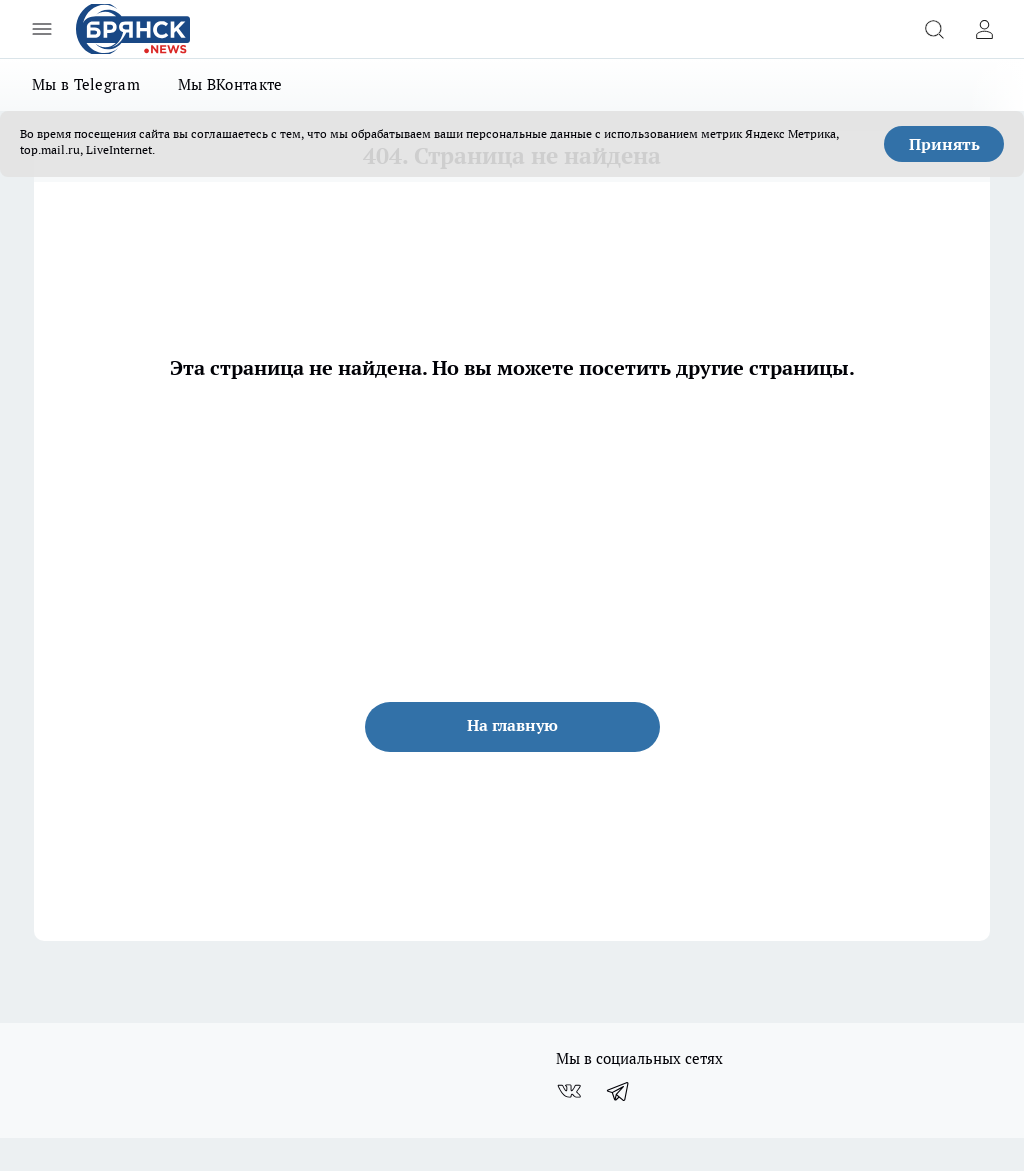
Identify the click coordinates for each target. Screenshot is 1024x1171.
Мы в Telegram (86, 84)
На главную (512, 725)
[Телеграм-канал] (619, 1091)
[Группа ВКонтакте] (569, 1091)
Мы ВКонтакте (230, 84)
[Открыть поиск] (934, 29)
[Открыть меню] (42, 29)
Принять (944, 144)
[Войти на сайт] (984, 29)
